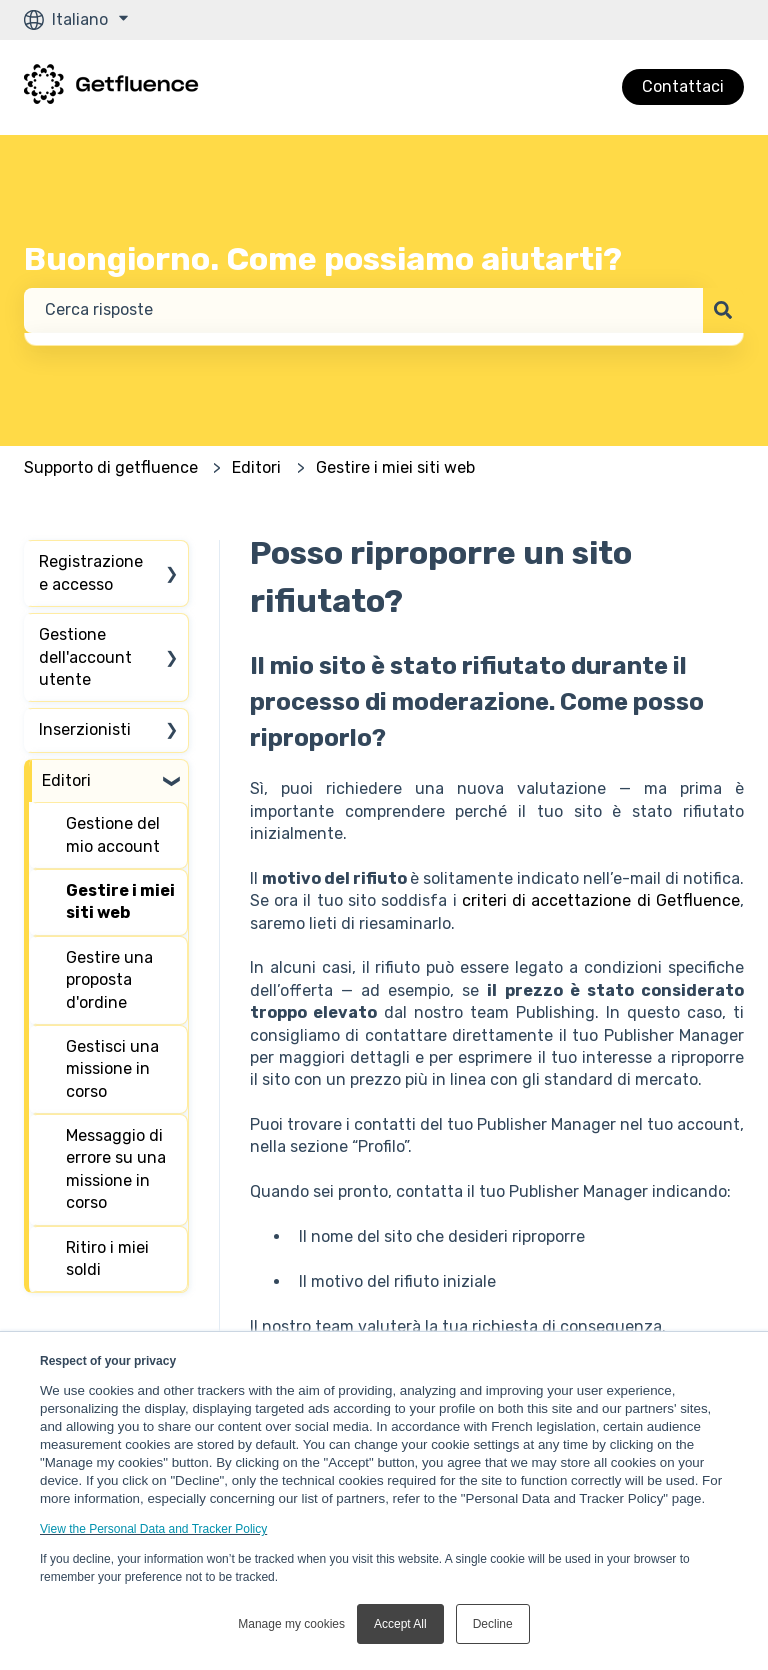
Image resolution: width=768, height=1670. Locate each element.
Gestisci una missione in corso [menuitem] (112, 1069)
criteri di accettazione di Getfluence (601, 900)
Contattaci (683, 86)
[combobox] (363, 310)
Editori (256, 467)
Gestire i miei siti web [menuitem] (120, 901)
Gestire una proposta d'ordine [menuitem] (109, 980)
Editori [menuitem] (66, 780)
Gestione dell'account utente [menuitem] (85, 657)
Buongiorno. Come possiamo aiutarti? (323, 259)
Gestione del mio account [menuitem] (113, 834)
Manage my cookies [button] (291, 1624)
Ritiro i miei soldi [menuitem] (107, 1258)
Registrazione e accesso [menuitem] (91, 572)
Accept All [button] (400, 1624)
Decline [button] (493, 1624)
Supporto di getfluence (111, 467)
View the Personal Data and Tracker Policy (153, 1529)
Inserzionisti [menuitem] (85, 729)
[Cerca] (723, 310)
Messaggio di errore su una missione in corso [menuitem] (116, 1169)
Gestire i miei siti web (395, 467)
